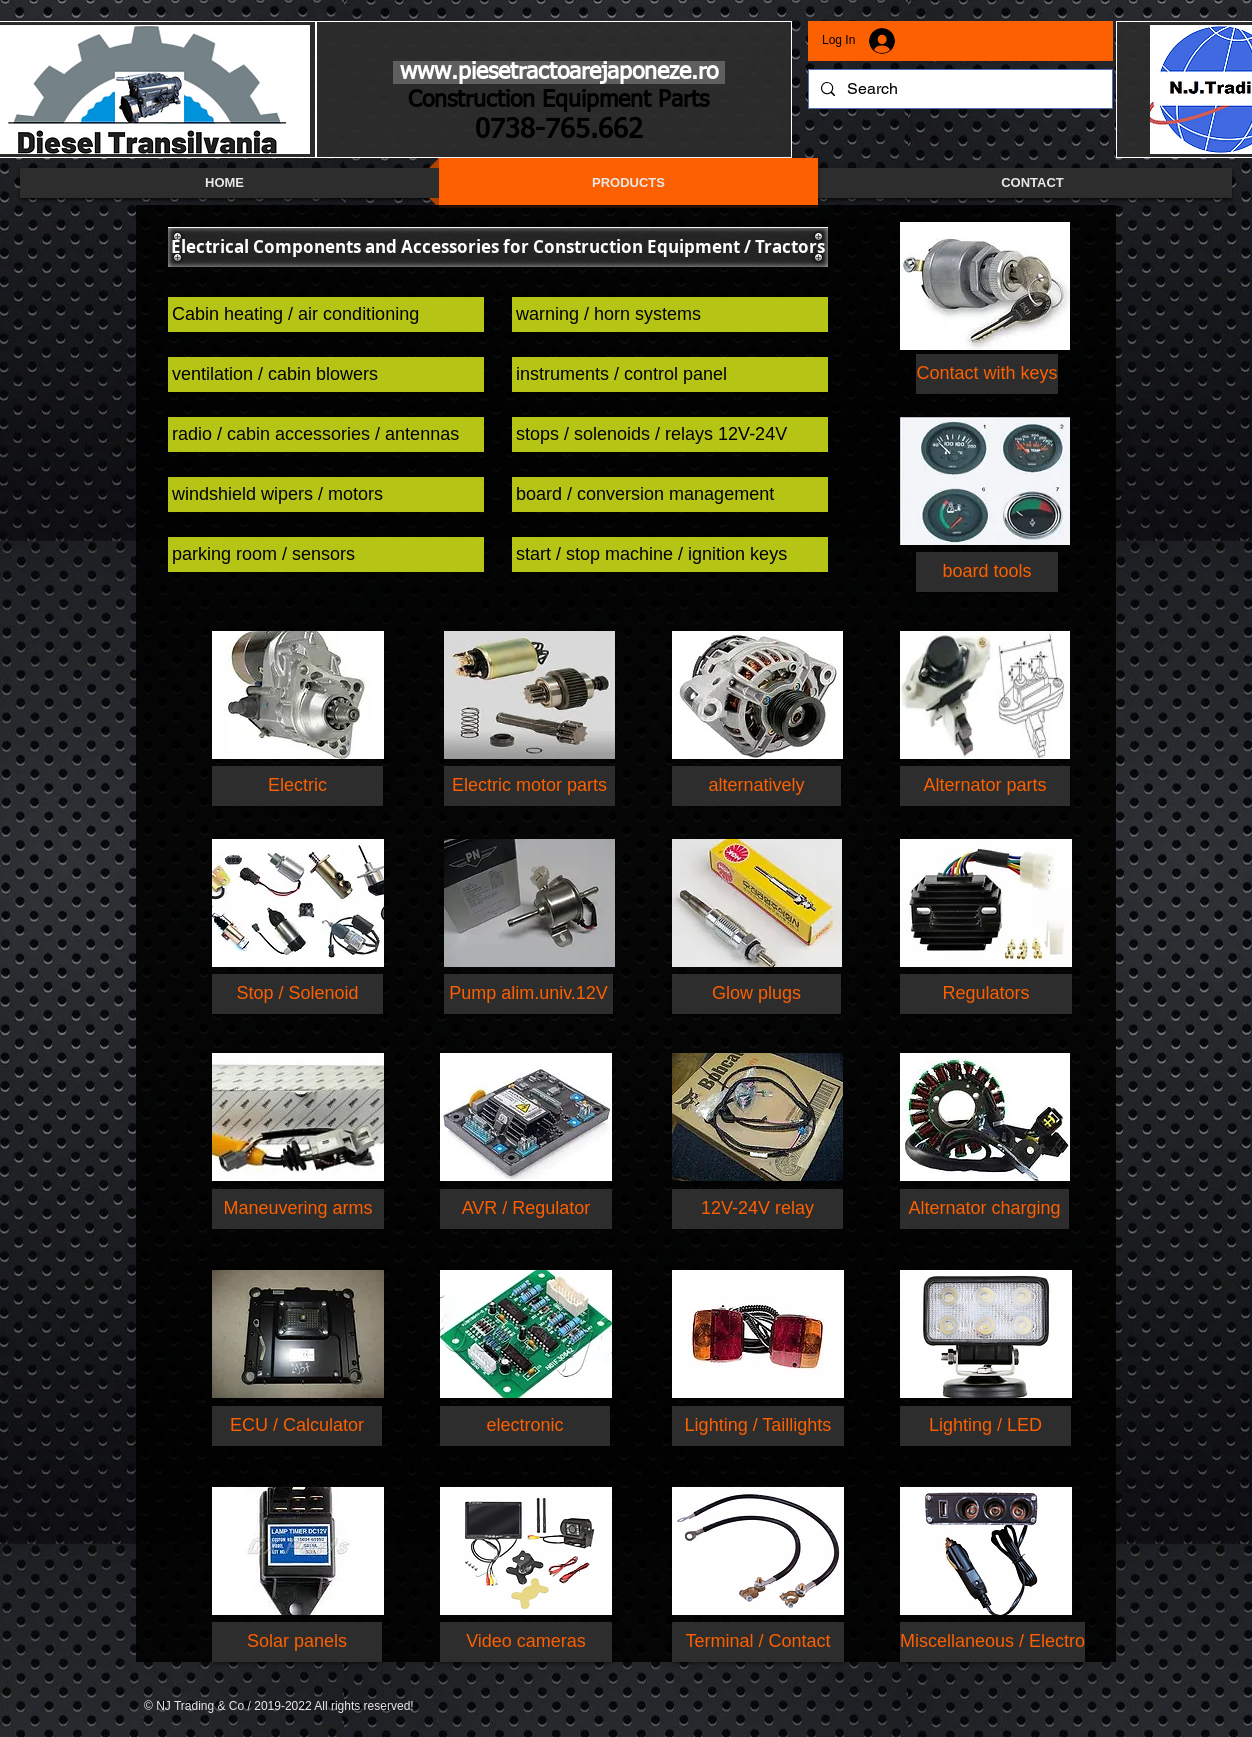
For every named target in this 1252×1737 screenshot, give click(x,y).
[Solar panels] (297, 1642)
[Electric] (297, 786)
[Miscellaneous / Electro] (992, 1642)
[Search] (958, 89)
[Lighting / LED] (985, 1426)
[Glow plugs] (756, 994)
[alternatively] (756, 786)
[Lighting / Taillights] (758, 1426)
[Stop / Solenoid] (297, 994)
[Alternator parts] (985, 786)
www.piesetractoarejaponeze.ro (559, 72)
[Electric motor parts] (529, 786)
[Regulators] (986, 994)
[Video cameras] (526, 1642)
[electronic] (525, 1426)
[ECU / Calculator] (297, 1426)
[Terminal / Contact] (758, 1642)
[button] (498, 247)
